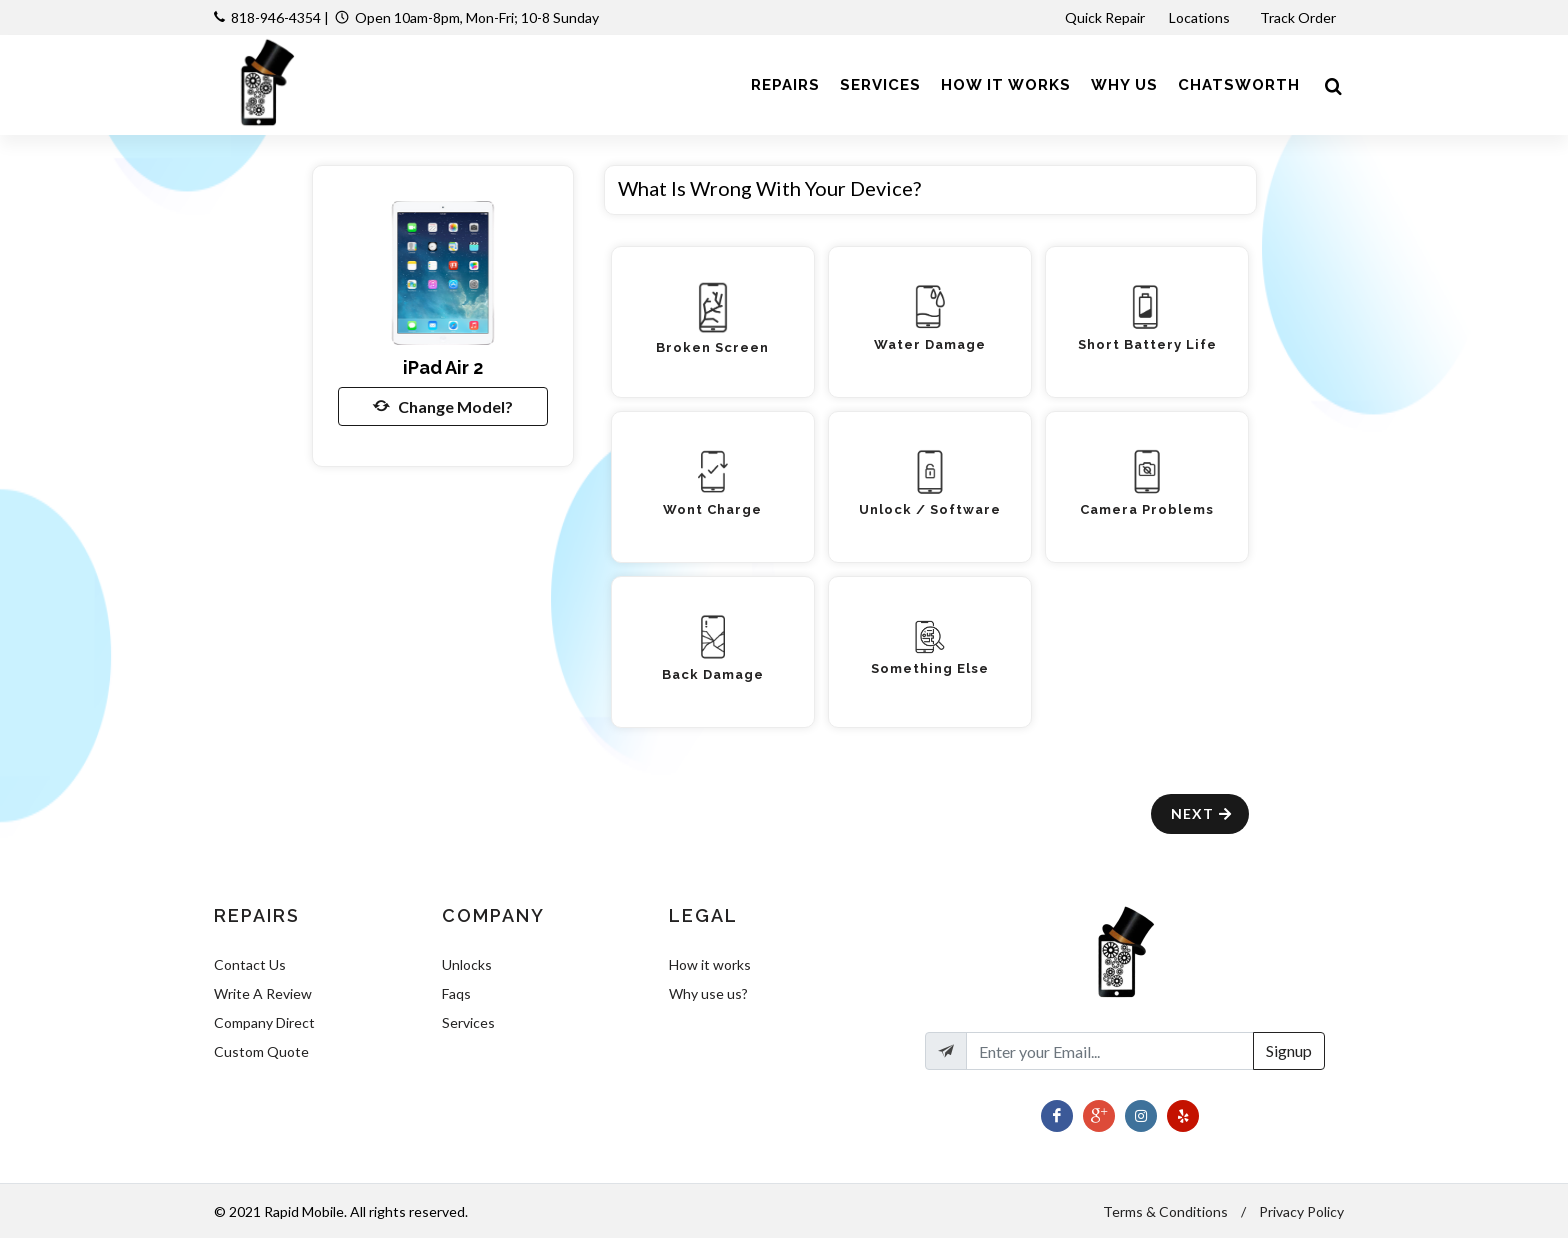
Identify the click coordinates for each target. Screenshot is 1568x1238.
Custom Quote (261, 1051)
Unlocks (467, 964)
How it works (710, 964)
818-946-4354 (276, 17)
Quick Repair (1105, 17)
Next (1202, 813)
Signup (1289, 1050)
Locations (1201, 17)
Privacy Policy (1301, 1211)
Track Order (1299, 17)
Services (468, 1022)
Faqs (456, 993)
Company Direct (264, 1022)
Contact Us (250, 964)
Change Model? (443, 406)
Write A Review (263, 993)
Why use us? (708, 993)
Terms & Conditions (1165, 1211)
